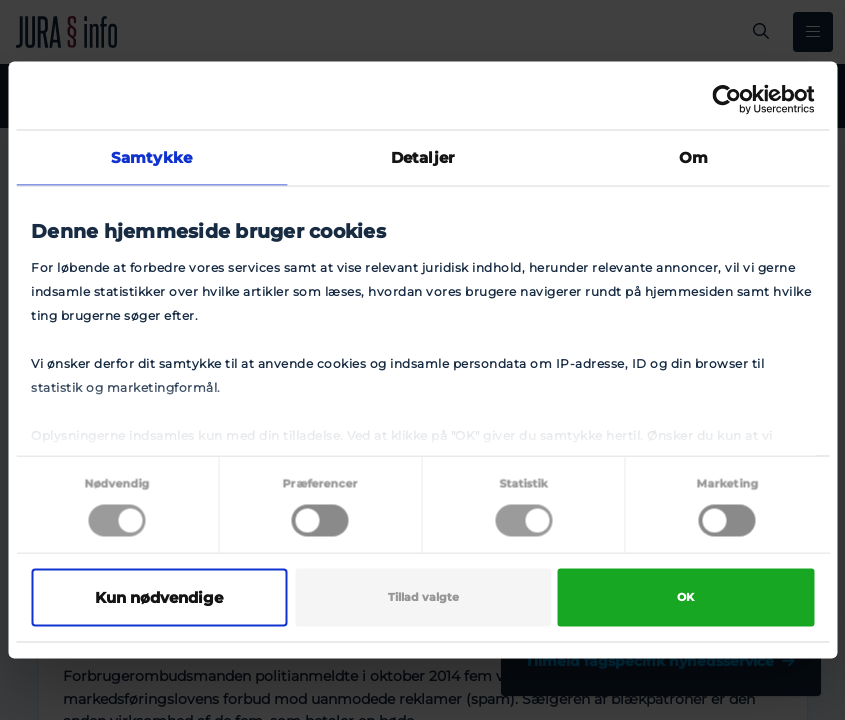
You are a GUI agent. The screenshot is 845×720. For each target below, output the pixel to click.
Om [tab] (693, 157)
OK (685, 597)
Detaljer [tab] (422, 157)
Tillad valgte (423, 597)
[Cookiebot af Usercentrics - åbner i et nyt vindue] (726, 100)
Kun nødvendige (159, 597)
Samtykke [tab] (151, 157)
